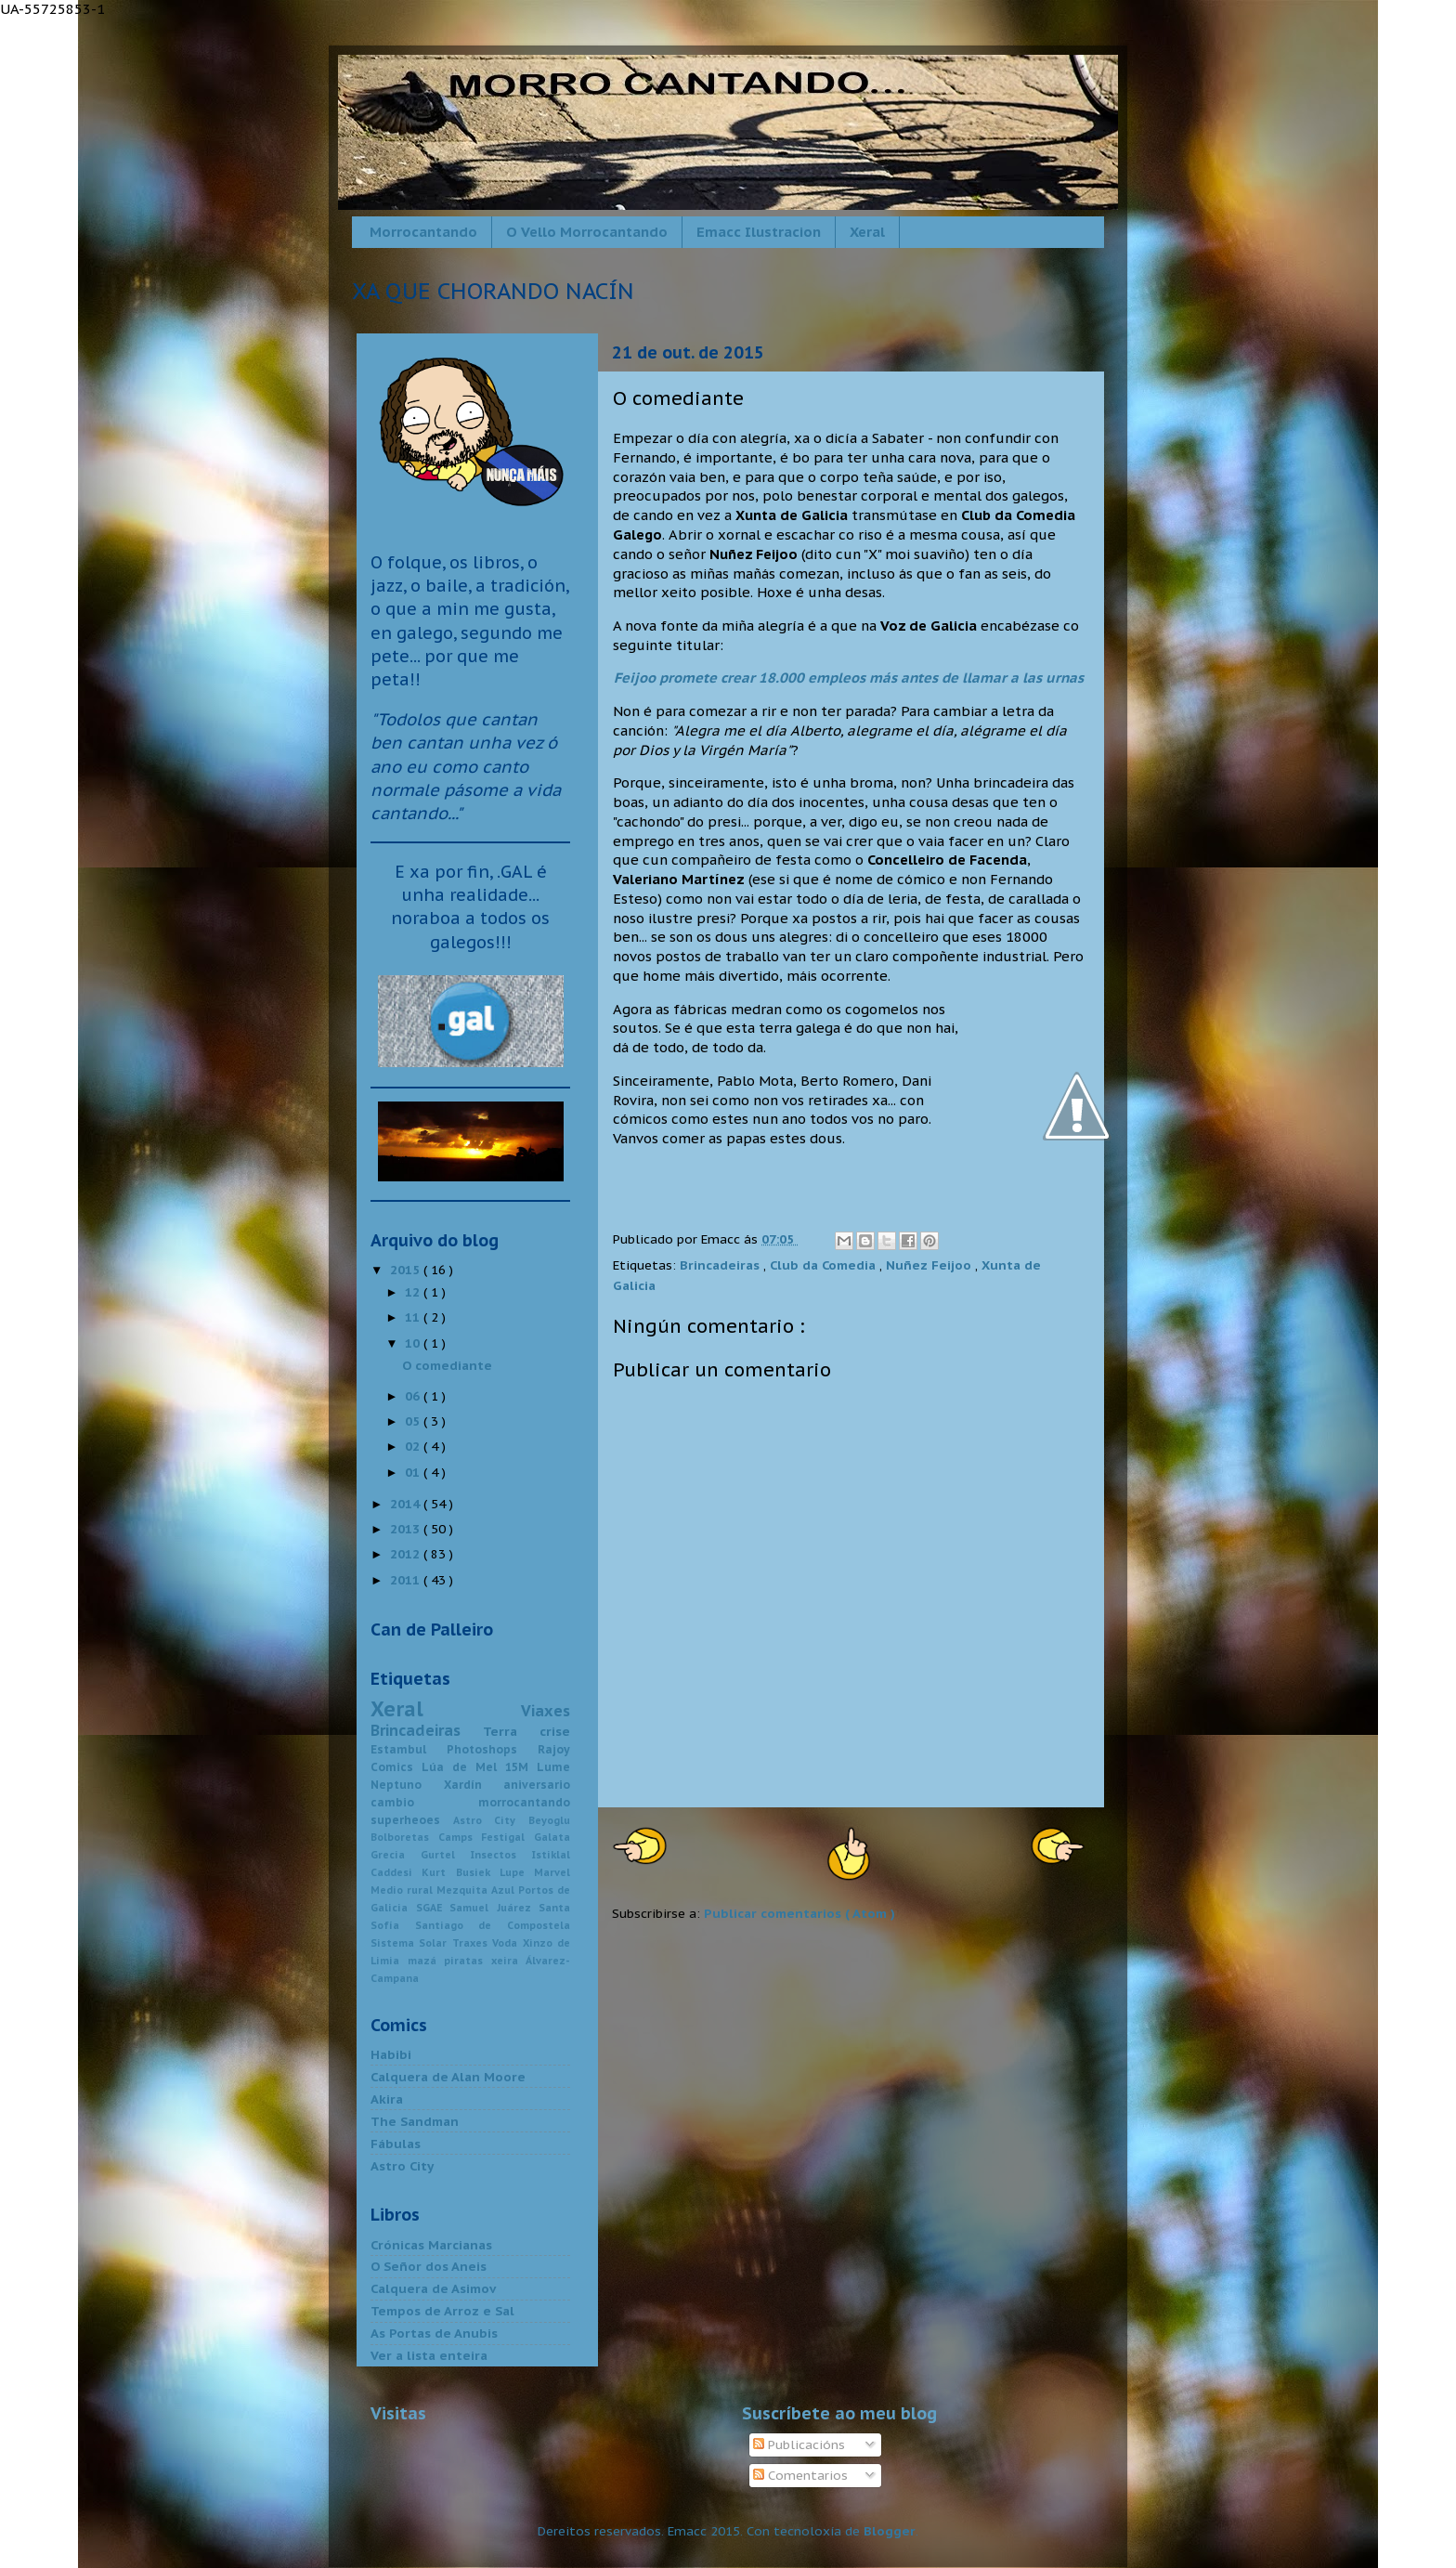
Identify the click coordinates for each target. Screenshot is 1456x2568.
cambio (424, 1802)
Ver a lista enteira (429, 2355)
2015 (406, 1269)
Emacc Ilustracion (758, 232)
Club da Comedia (824, 1265)
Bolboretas (404, 1837)
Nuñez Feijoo (930, 1265)
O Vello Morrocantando (587, 232)
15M (521, 1767)
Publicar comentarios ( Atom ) (799, 1913)
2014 (406, 1503)
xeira (508, 1960)
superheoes (411, 1820)
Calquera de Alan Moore (448, 2076)
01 (414, 1472)
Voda (507, 1942)
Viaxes (545, 1710)
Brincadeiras (721, 1265)
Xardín (474, 1785)
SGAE (433, 1907)
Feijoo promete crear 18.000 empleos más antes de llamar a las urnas (849, 677)
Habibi (390, 2054)
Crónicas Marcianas (431, 2244)
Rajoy (554, 1749)
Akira (386, 2099)
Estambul (408, 1749)
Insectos (501, 1854)
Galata (552, 1837)
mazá (426, 1960)
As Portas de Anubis (434, 2333)
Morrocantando (423, 232)
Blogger (890, 2530)
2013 (406, 1528)
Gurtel (446, 1854)
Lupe (517, 1872)
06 (414, 1396)
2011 (406, 1579)
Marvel (552, 1872)
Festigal (507, 1837)
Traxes (472, 1942)
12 (414, 1292)
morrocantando (524, 1802)
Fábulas (395, 2143)
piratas (467, 1960)
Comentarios (800, 2475)
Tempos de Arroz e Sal (442, 2310)
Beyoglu (549, 1820)
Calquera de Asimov (433, 2288)
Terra (511, 1731)
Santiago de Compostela (492, 1925)
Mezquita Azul (477, 1890)
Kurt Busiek (461, 1872)
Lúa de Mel (463, 1767)
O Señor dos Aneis (428, 2266)
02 (414, 1446)
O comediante (447, 1365)
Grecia (395, 1854)
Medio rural (403, 1890)
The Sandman (414, 2121)
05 (414, 1421)
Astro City (490, 1820)
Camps (460, 1837)
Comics (396, 1767)
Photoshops (492, 1749)
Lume (553, 1767)
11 (414, 1317)
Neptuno (407, 1785)
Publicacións (799, 2444)
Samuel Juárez (494, 1907)
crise (555, 1731)
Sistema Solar (411, 1942)
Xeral (867, 232)
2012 (406, 1553)
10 (414, 1343)
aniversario (536, 1785)
